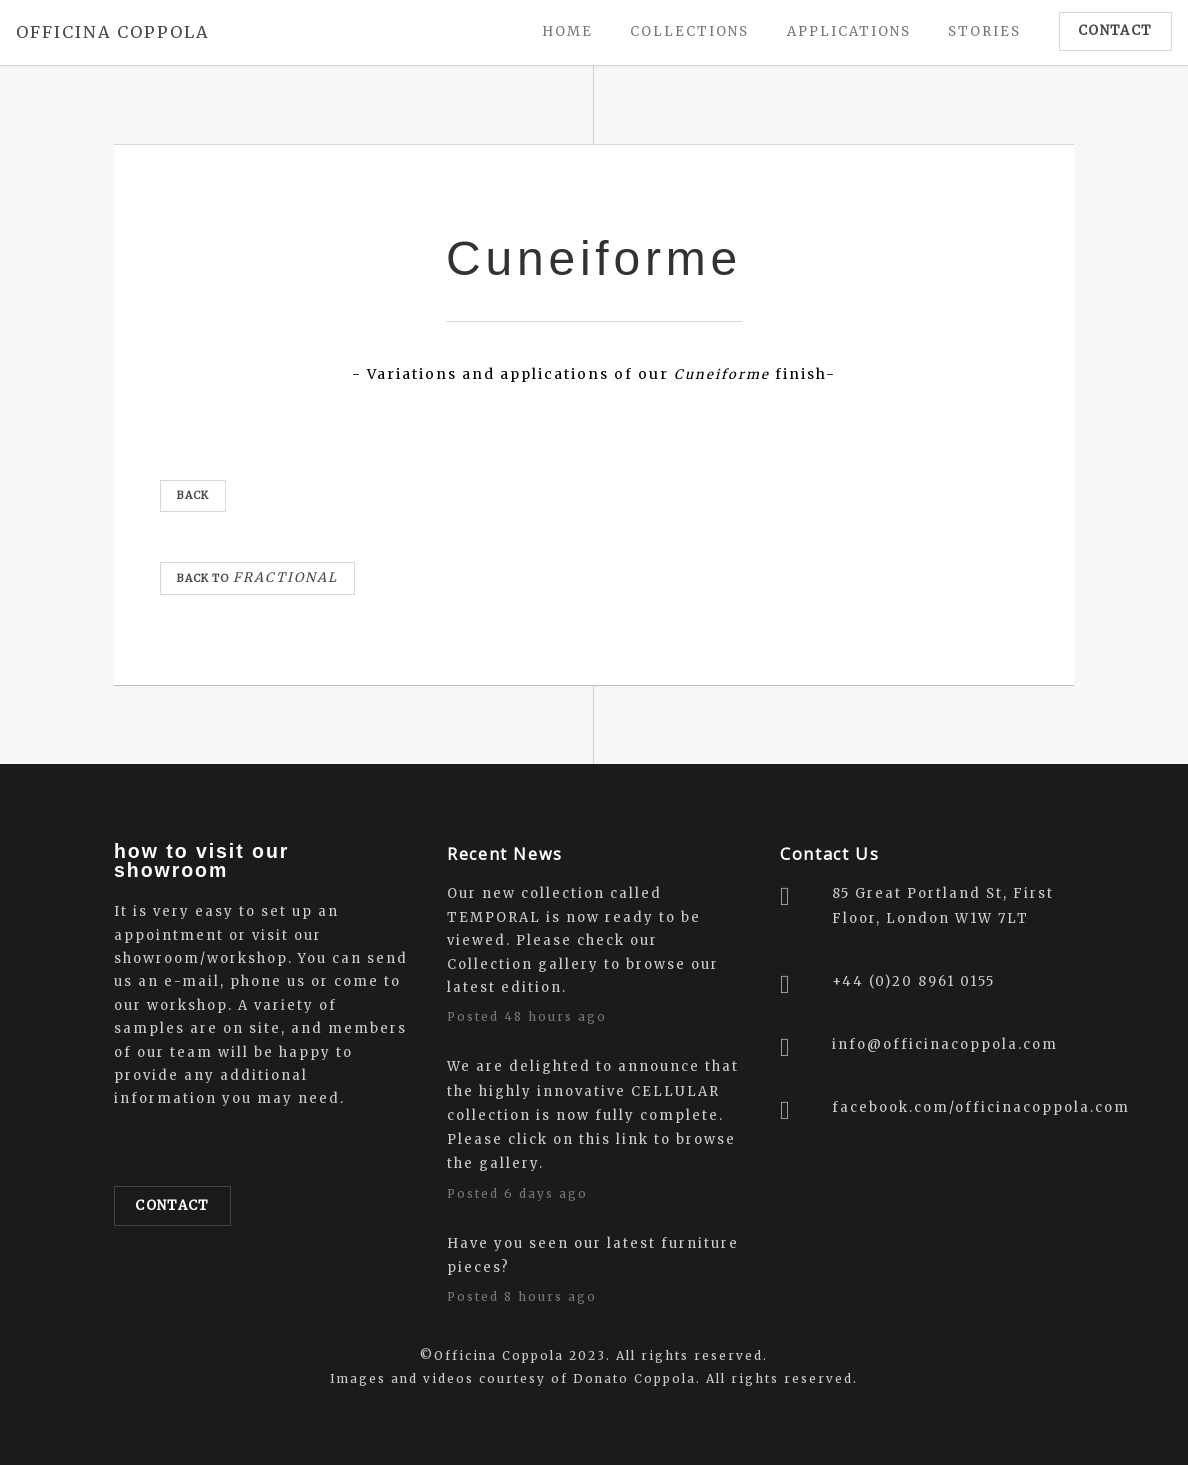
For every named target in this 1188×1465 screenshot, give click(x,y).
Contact (172, 1205)
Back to (257, 577)
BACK (193, 495)
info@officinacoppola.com (945, 1044)
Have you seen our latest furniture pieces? (593, 1255)
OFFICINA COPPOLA (112, 32)
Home (567, 31)
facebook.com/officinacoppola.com (981, 1107)
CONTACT (1115, 30)
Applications (849, 31)
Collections (689, 31)
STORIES (984, 31)
